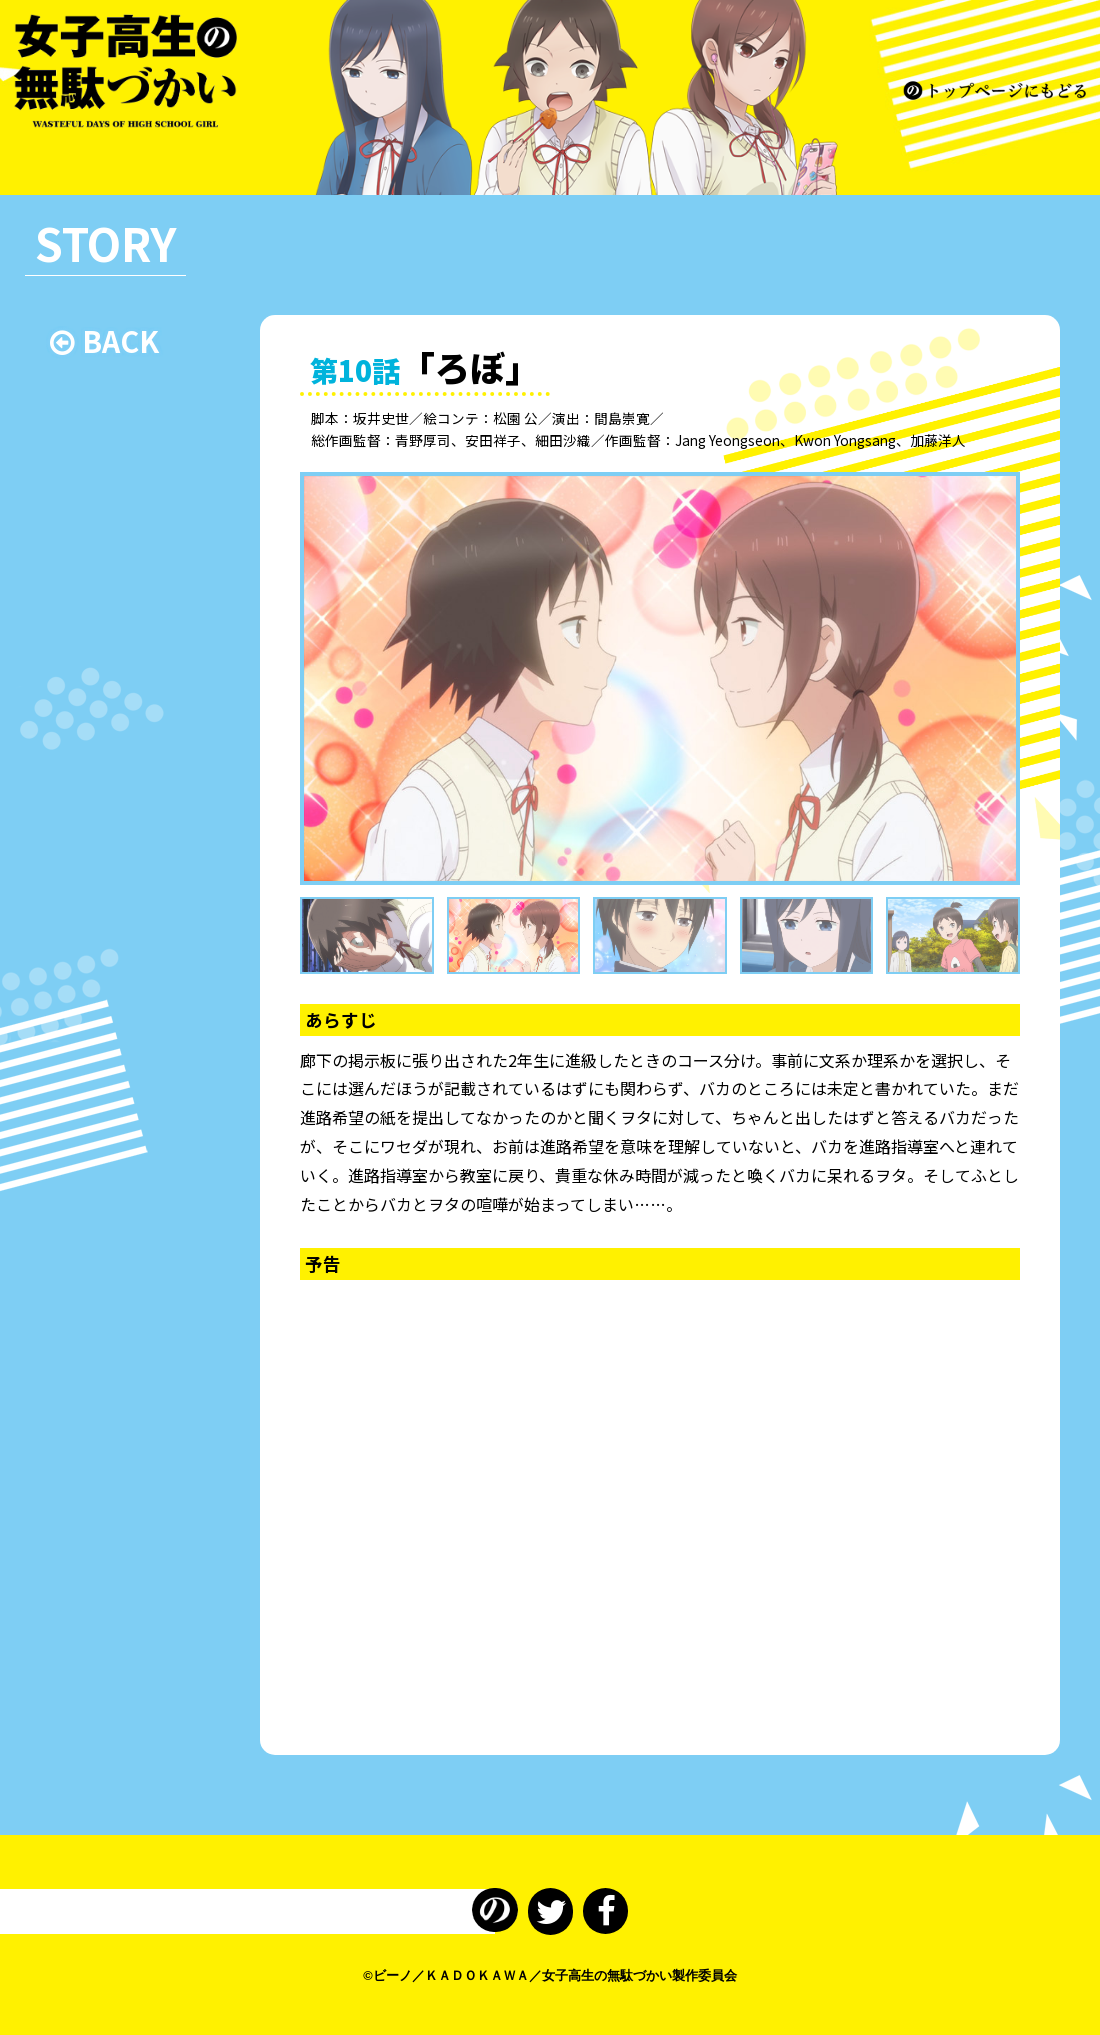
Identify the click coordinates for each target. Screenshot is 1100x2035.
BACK (104, 340)
